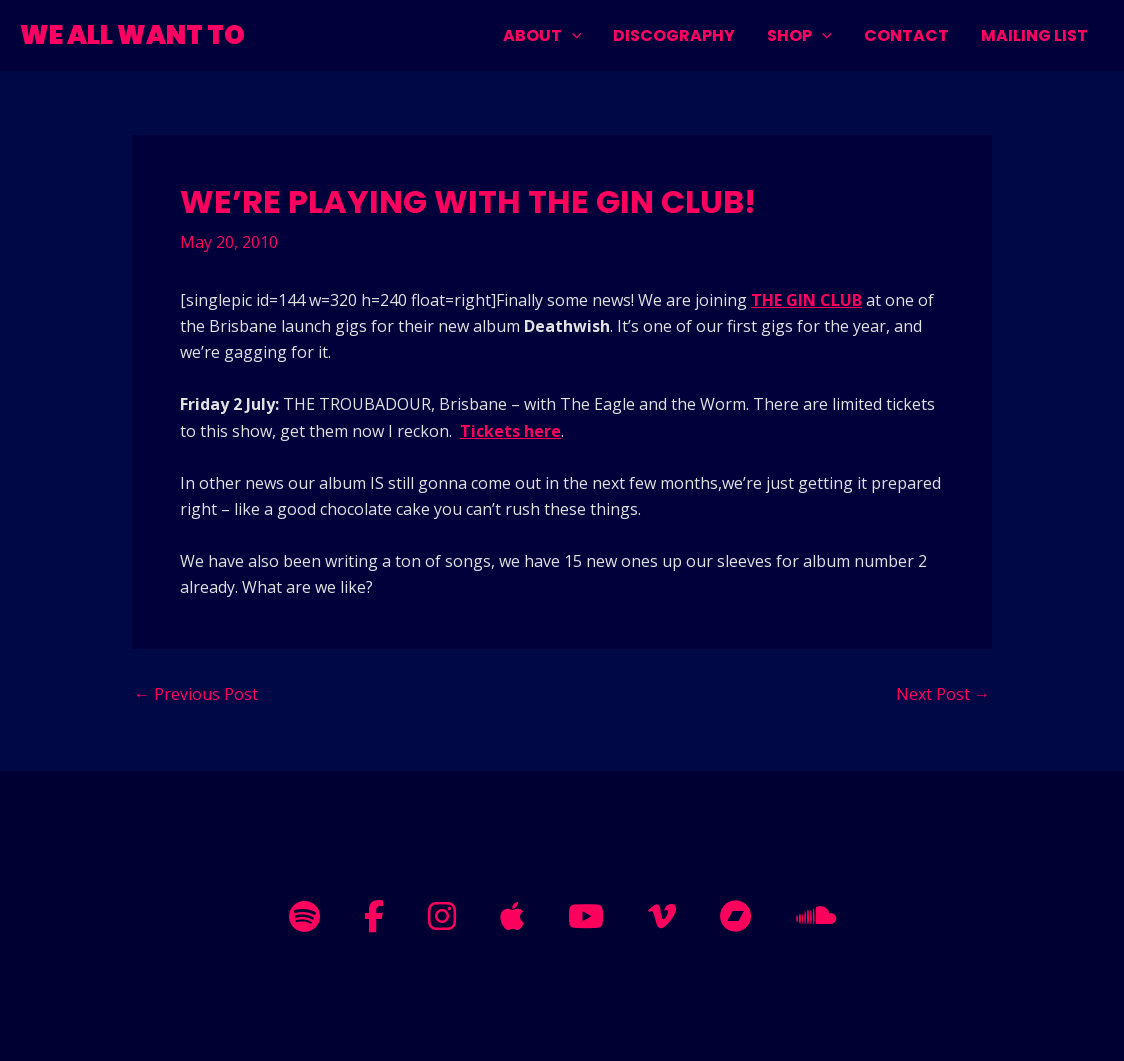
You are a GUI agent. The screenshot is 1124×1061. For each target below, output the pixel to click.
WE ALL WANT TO (132, 35)
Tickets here (510, 431)
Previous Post (196, 694)
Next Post (943, 694)
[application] (572, 35)
